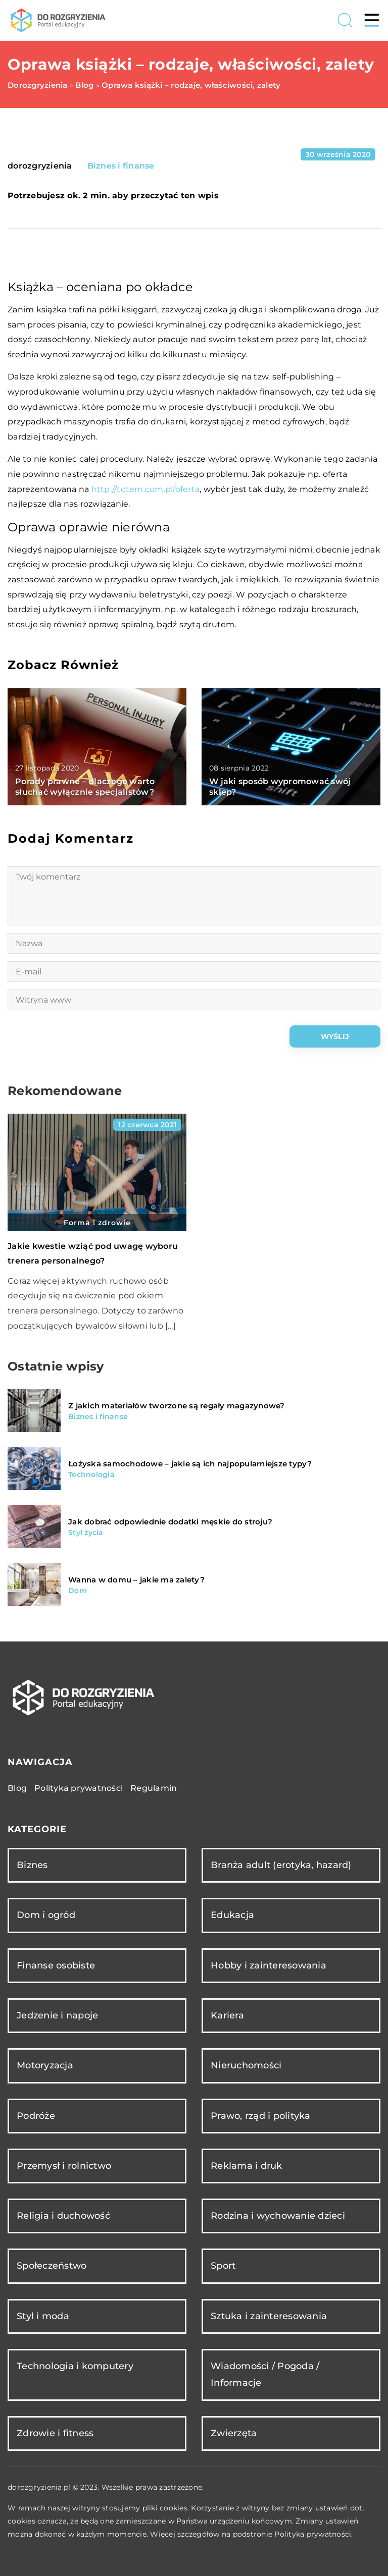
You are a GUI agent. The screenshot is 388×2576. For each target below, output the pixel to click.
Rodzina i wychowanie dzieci (278, 2215)
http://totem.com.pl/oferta (145, 489)
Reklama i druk (246, 2165)
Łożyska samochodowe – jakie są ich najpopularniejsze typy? (190, 1463)
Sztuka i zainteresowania (269, 2316)
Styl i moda (43, 2316)
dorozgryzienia (40, 166)
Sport (223, 2265)
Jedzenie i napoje (57, 2015)
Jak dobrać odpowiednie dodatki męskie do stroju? (170, 1521)
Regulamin (153, 1788)
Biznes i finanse (121, 166)
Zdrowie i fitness (55, 2433)
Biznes (32, 1865)
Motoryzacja (45, 2065)
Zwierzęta (234, 2433)
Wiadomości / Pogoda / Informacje (265, 2374)
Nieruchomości (246, 2065)
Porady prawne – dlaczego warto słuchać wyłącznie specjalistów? (85, 787)
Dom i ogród (46, 1915)
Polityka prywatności (78, 1788)
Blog (17, 1788)
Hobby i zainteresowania (268, 1965)
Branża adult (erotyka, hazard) (281, 1865)
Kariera (227, 2015)
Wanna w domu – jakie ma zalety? (136, 1579)
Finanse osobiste (56, 1965)
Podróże (36, 2115)
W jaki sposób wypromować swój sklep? (280, 787)
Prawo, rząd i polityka (261, 2115)
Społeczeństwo (51, 2265)
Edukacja (232, 1915)
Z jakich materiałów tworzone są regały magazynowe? (176, 1405)
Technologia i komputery (75, 2366)
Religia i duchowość (63, 2215)
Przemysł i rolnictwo (64, 2165)
